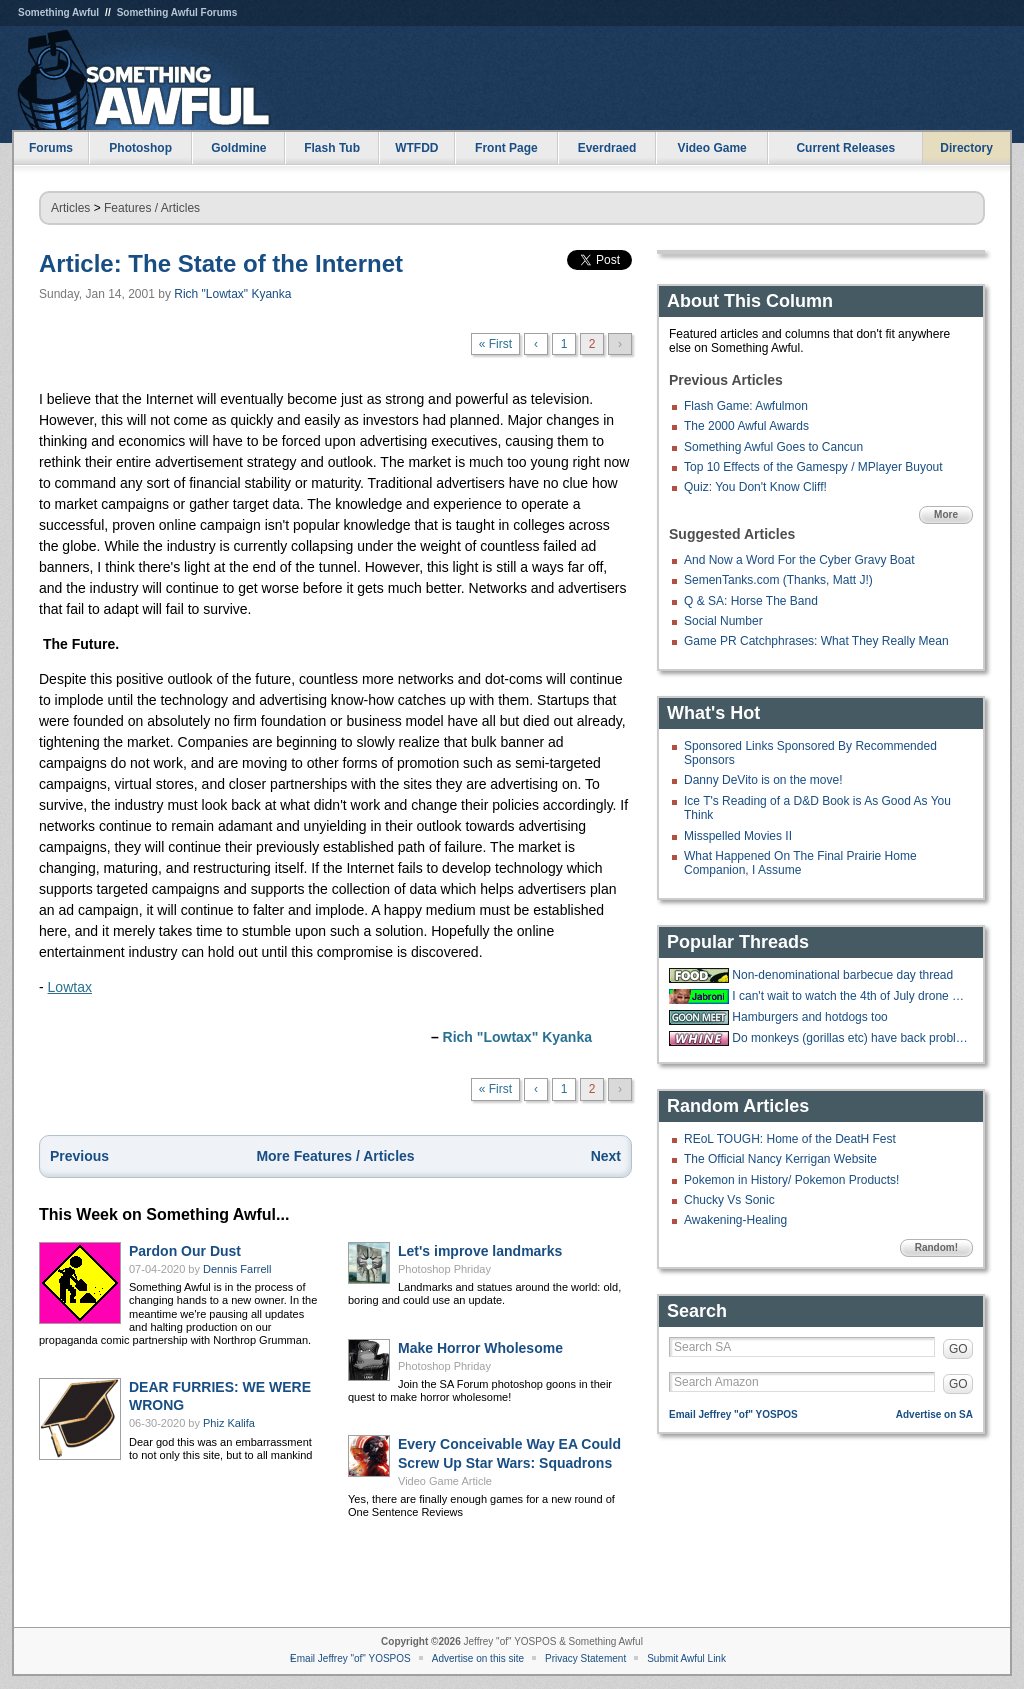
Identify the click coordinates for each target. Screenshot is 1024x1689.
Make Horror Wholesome (480, 1348)
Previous (79, 1156)
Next (606, 1156)
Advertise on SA (934, 1414)
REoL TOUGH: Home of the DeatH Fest (790, 1139)
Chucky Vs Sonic (729, 1200)
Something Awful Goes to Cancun (773, 447)
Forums (51, 148)
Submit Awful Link (686, 1658)
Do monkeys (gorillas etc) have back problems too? (850, 1038)
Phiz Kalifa (229, 1423)
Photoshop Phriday (444, 1269)
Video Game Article (445, 1481)
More (946, 514)
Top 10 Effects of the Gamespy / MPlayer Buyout (813, 467)
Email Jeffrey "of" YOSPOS (733, 1414)
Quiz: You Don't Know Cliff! (755, 487)
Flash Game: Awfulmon (746, 406)
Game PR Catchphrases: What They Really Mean (816, 641)
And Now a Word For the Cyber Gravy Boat (799, 560)
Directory (966, 148)
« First (495, 344)
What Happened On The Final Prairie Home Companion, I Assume (800, 863)
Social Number (723, 621)
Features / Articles (152, 208)
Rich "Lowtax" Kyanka (232, 294)
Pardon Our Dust (185, 1251)
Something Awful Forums (177, 12)
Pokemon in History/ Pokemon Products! (791, 1180)
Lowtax (70, 987)
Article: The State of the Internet (221, 263)
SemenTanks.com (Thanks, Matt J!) (778, 580)
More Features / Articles (335, 1156)
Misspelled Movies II (738, 836)
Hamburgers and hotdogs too (809, 1017)
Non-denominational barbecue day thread (842, 975)
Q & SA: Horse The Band (751, 601)
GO (958, 1349)
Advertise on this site (478, 1658)
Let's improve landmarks (480, 1251)
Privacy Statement (585, 1658)
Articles (70, 208)
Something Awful (58, 12)
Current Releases (845, 148)
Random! (936, 1247)
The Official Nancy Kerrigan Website (780, 1159)
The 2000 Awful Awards (746, 426)
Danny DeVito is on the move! (763, 780)
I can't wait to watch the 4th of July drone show (850, 996)
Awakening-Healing (735, 1220)
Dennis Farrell (237, 1269)
